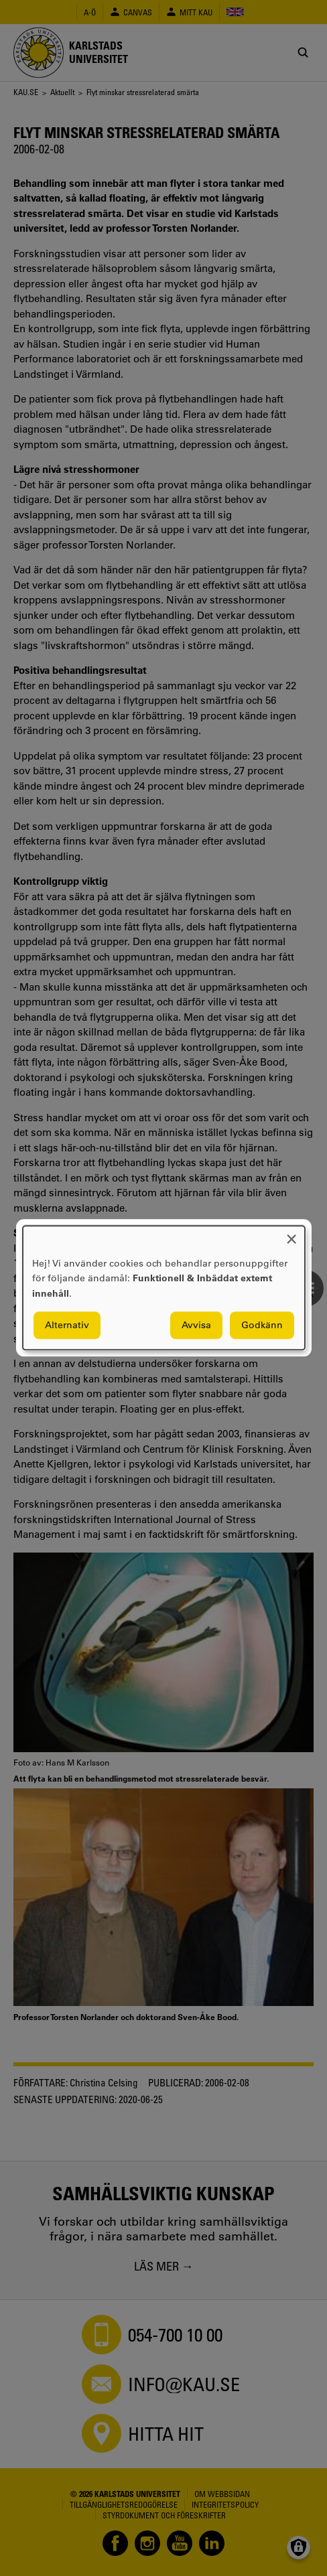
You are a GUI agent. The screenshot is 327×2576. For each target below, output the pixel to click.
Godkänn (262, 1325)
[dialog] (164, 1288)
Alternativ (67, 1325)
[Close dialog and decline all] (291, 1234)
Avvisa (196, 1325)
